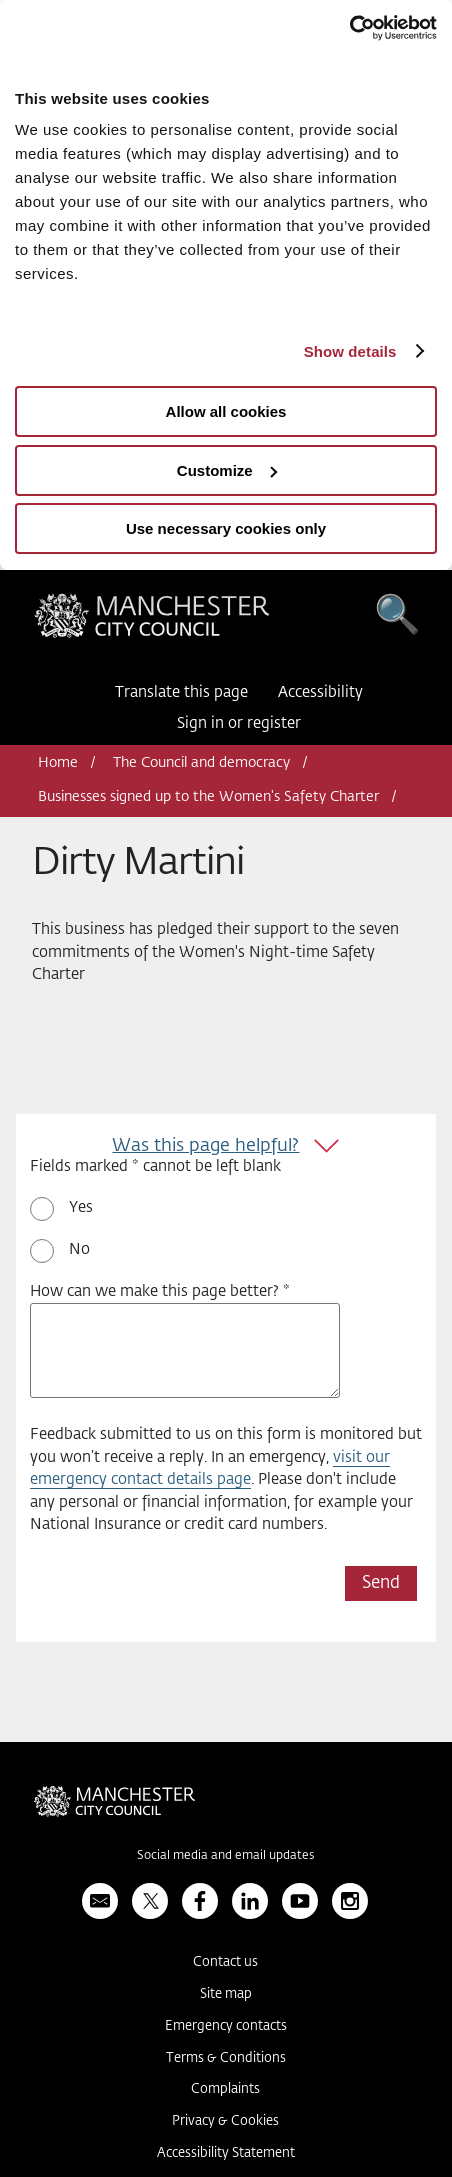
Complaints (225, 2089)
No (79, 1249)
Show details (350, 351)
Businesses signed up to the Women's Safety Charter (208, 797)
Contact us (225, 1962)
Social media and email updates (225, 1856)
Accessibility (320, 692)
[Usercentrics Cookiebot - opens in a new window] (349, 28)
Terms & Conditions (226, 2058)
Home (58, 763)
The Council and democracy (201, 763)
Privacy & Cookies (225, 2121)
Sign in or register (239, 723)
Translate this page (181, 692)
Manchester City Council (152, 621)
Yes (81, 1207)
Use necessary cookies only (226, 528)
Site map (226, 1994)
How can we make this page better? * (160, 1291)
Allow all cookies (226, 411)
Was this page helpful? (205, 1146)
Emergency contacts (226, 2026)
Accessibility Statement (226, 2153)
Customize (227, 470)
